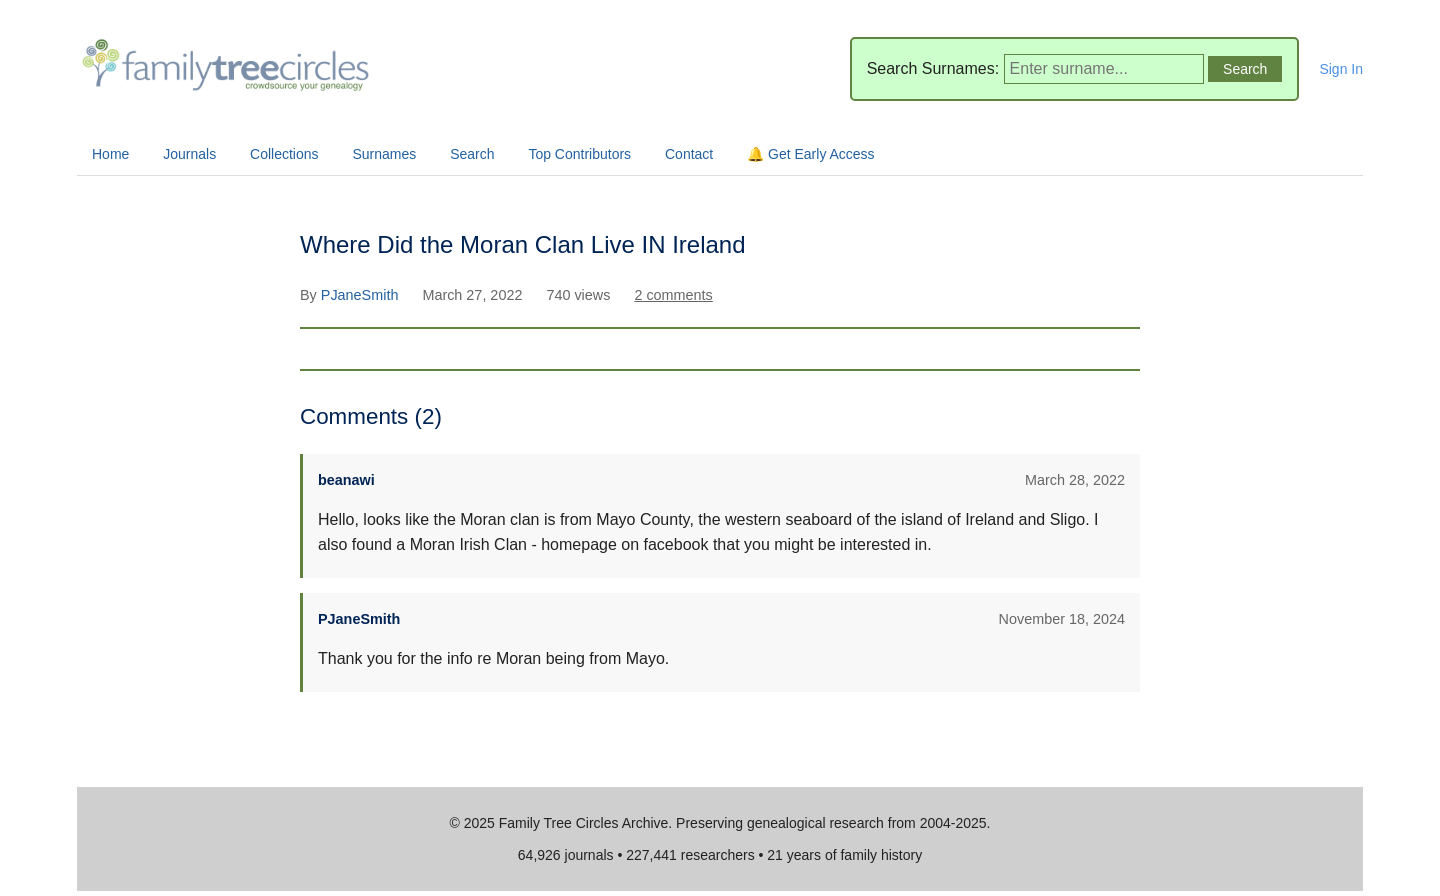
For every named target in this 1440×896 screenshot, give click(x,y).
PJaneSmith (362, 295)
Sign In (1341, 69)
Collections (284, 154)
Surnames (384, 154)
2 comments (673, 295)
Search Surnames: (933, 68)
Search (472, 154)
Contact (689, 154)
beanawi (346, 480)
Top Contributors (579, 154)
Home (110, 154)
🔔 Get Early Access (810, 154)
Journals (189, 154)
